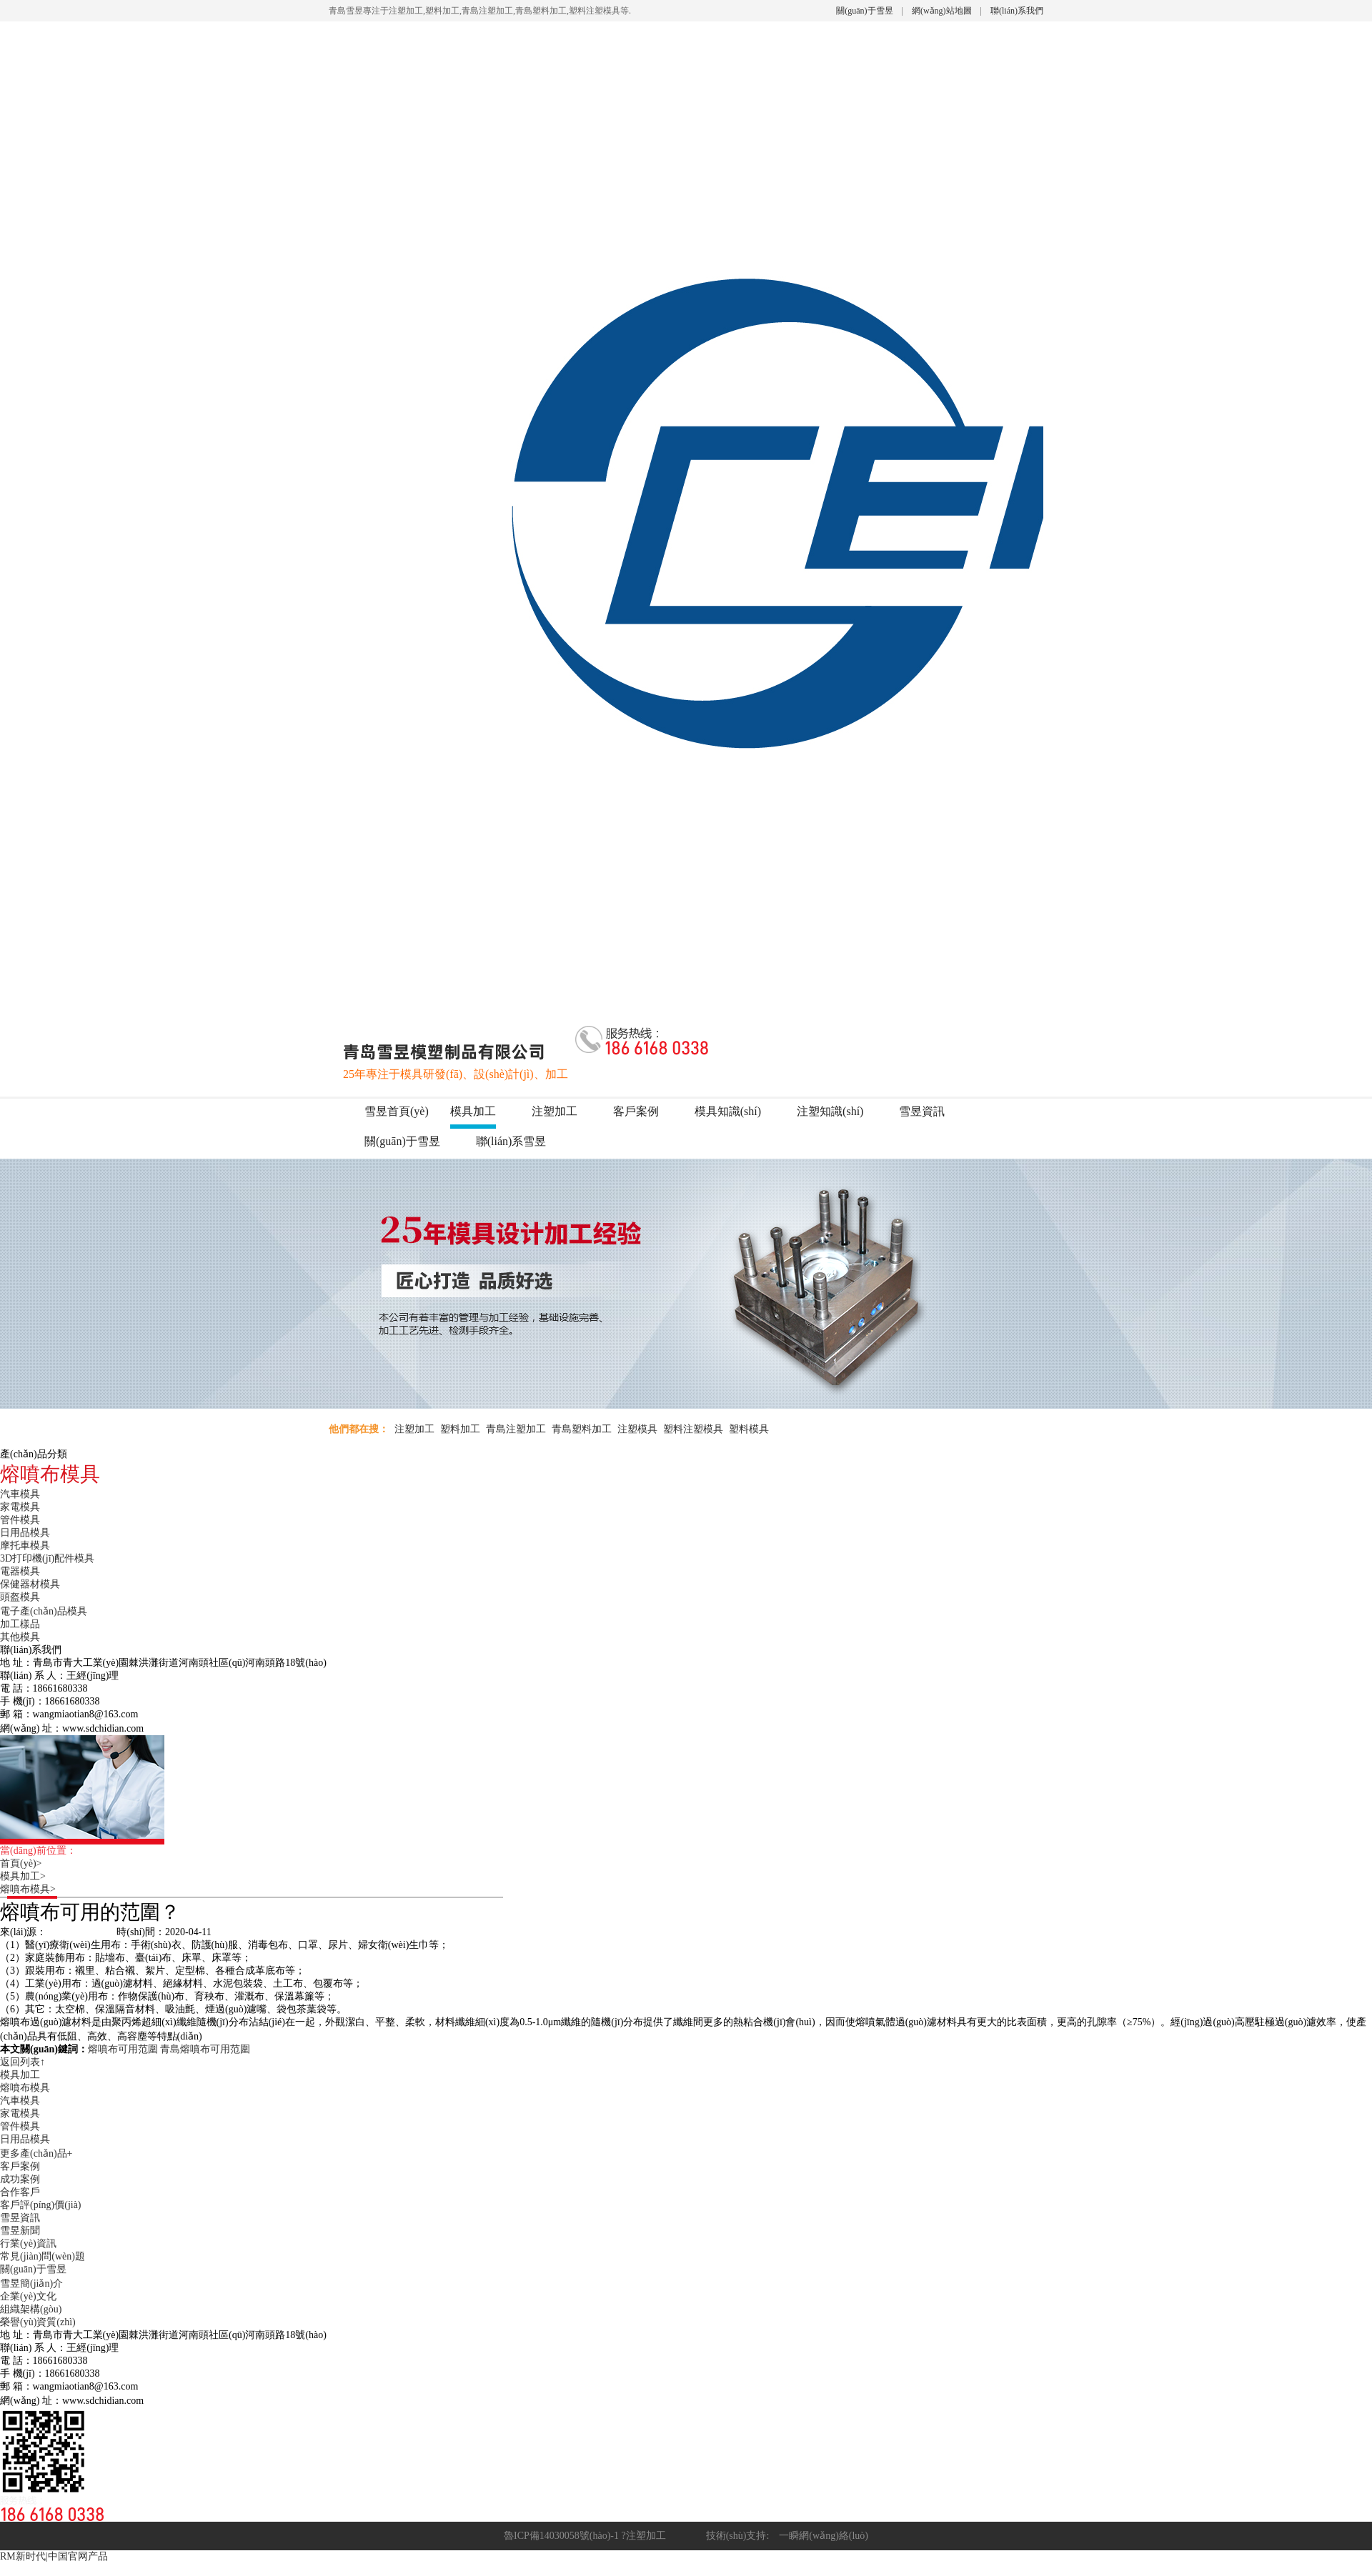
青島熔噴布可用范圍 (205, 2049)
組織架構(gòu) (30, 2309)
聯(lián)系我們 (1016, 11)
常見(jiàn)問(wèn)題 (42, 2256)
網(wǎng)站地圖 (942, 11)
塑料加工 (460, 1429)
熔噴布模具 (25, 2087)
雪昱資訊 (922, 1111)
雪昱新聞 (20, 2230)
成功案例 (20, 2179)
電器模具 (20, 1571)
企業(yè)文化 (28, 2296)
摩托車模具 (25, 1545)
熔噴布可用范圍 (123, 2049)
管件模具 (20, 1519)
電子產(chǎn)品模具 (43, 1611)
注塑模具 (637, 1429)
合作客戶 (20, 2192)
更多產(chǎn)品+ (36, 2153)
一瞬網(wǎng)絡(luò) (818, 2535)
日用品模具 (25, 1532)
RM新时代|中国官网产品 (54, 2556)
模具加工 (473, 1111)
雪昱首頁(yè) (396, 1111)
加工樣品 (20, 1624)
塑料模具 (749, 1429)
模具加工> (28, 1876)
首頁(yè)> (25, 1863)
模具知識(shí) (728, 1111)
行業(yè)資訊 (28, 2243)
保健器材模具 (30, 1584)
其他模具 (20, 1637)
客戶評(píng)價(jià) (40, 2205)
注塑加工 (554, 1111)
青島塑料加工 (582, 1429)
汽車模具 (20, 1494)
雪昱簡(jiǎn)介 (31, 2283)
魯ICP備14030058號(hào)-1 (561, 2535)
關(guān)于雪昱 (864, 11)
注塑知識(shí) (830, 1111)
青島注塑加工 (516, 1429)
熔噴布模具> (33, 1889)
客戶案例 (636, 1111)
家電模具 (20, 1507)
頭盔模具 (20, 1597)
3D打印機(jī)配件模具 (47, 1558)
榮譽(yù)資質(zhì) (38, 2322)
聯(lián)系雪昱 (511, 1141)
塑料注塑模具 (693, 1429)
